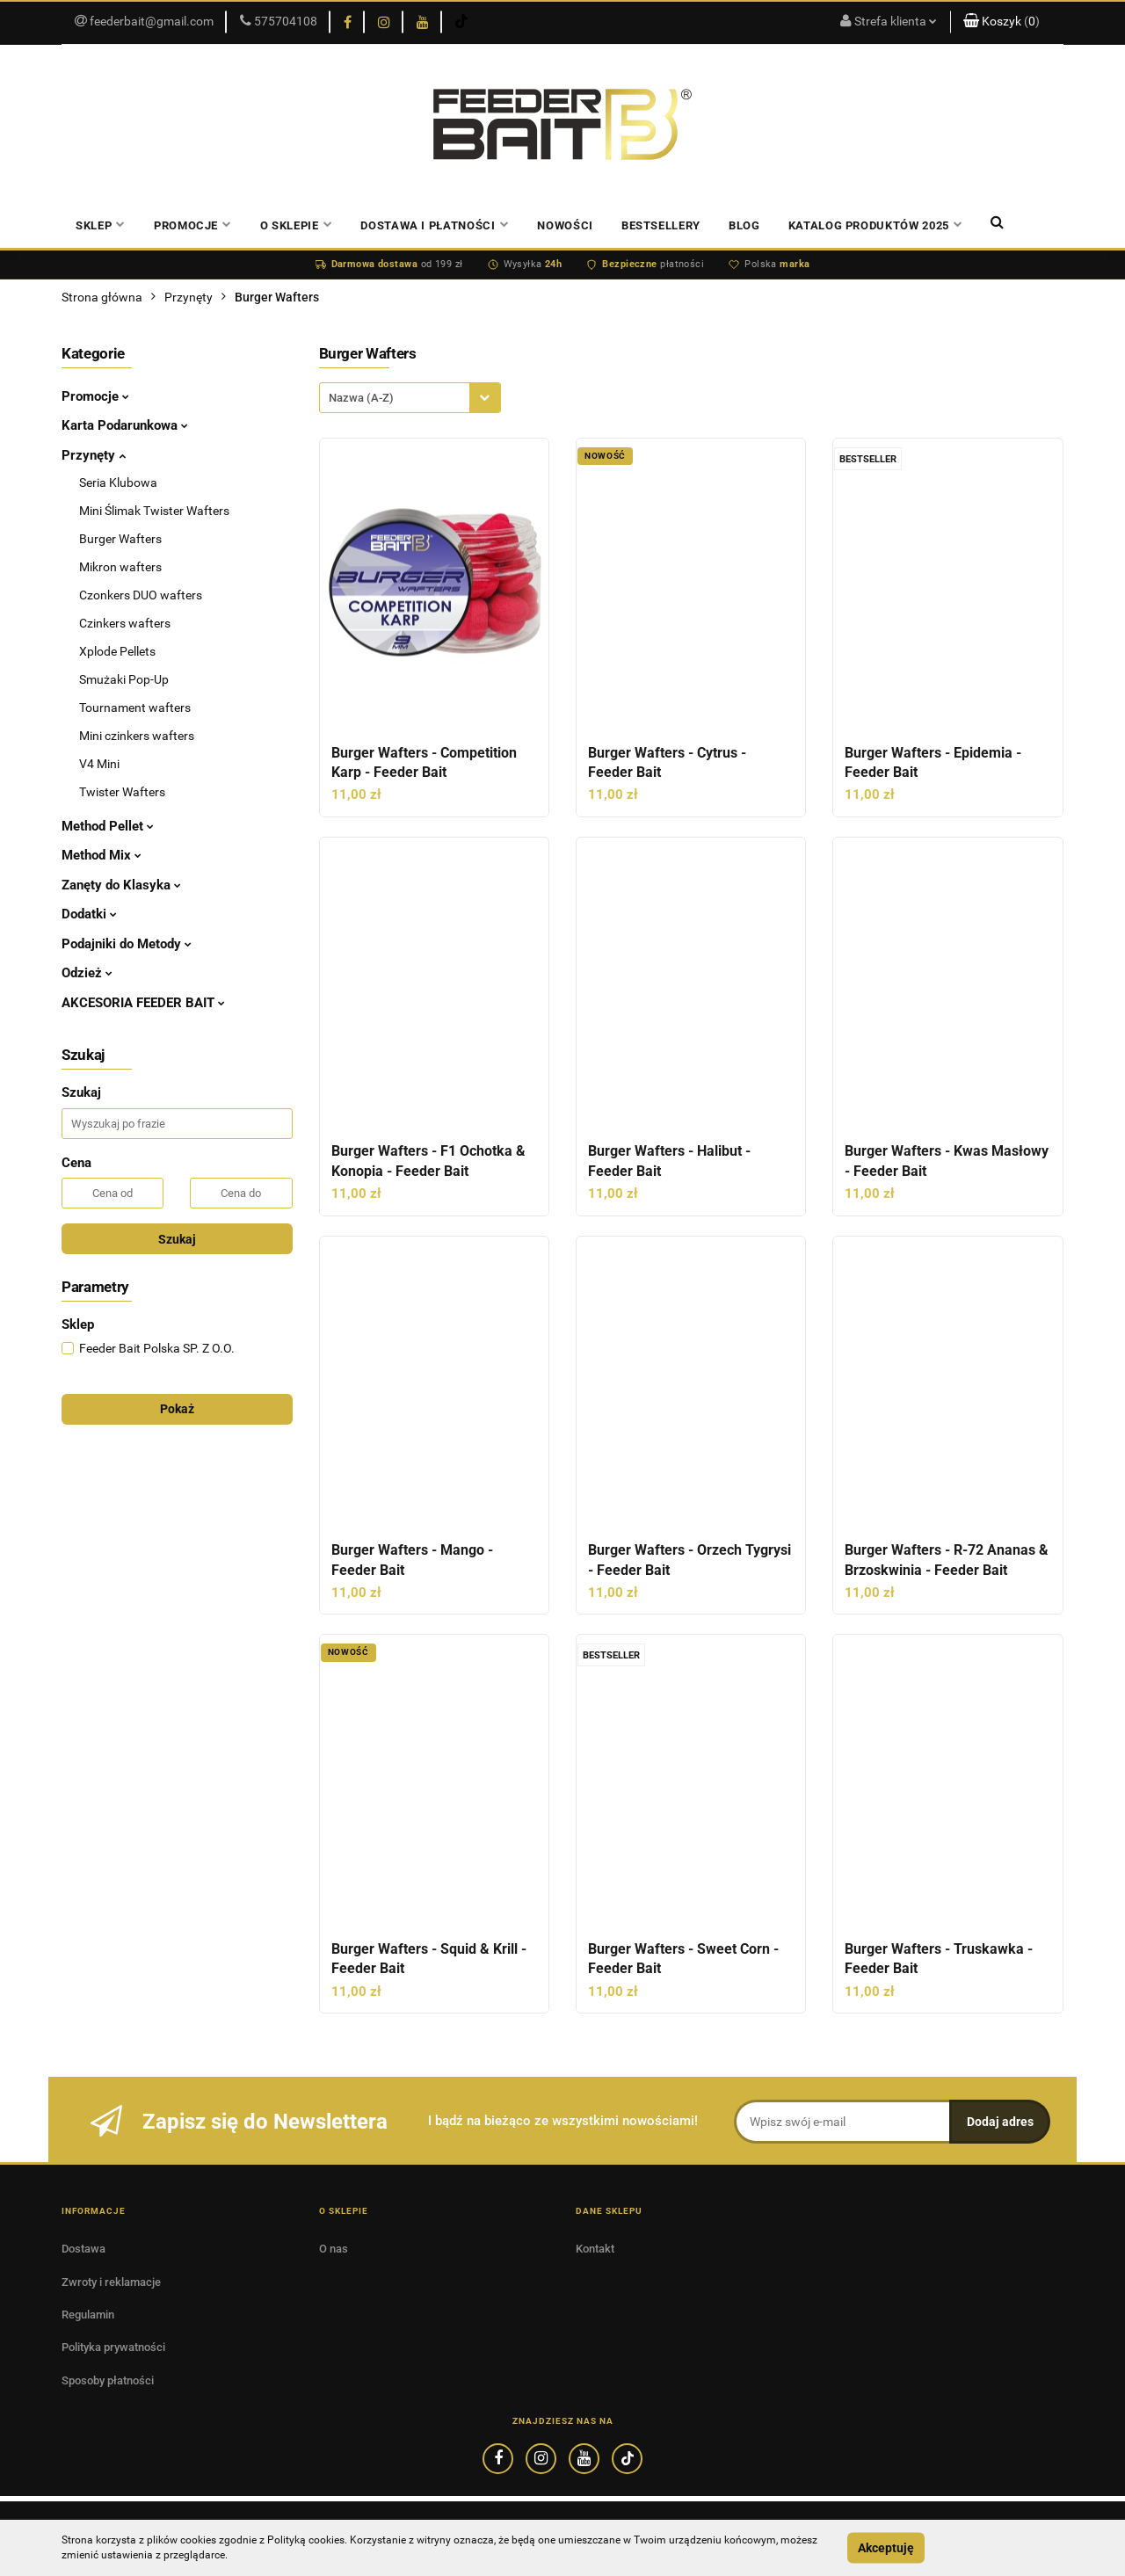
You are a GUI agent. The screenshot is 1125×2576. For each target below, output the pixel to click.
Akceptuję (886, 2548)
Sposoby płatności (108, 2380)
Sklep (101, 225)
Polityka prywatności (113, 2347)
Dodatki (89, 914)
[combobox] (410, 397)
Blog (744, 225)
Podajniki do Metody (127, 944)
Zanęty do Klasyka (121, 885)
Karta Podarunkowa (125, 425)
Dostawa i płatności (434, 225)
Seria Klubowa (118, 482)
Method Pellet (108, 826)
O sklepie (296, 225)
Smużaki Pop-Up (124, 679)
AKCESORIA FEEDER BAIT (143, 1003)
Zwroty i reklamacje (111, 2282)
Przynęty (94, 455)
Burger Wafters (120, 539)
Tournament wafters (135, 707)
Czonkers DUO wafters (140, 595)
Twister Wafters (122, 792)
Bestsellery (660, 225)
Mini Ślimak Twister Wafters (154, 511)
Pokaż (177, 1409)
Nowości (565, 225)
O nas (333, 2248)
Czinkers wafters (125, 623)
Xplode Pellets (117, 651)
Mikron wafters (120, 567)
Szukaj (177, 1239)
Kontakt (595, 2248)
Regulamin (88, 2314)
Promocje (95, 396)
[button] (1006, 22)
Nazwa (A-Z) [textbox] (361, 397)
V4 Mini (99, 764)
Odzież (87, 973)
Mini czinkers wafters (136, 736)
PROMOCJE (193, 225)
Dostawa (83, 2248)
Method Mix (102, 855)
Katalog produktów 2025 (875, 225)
